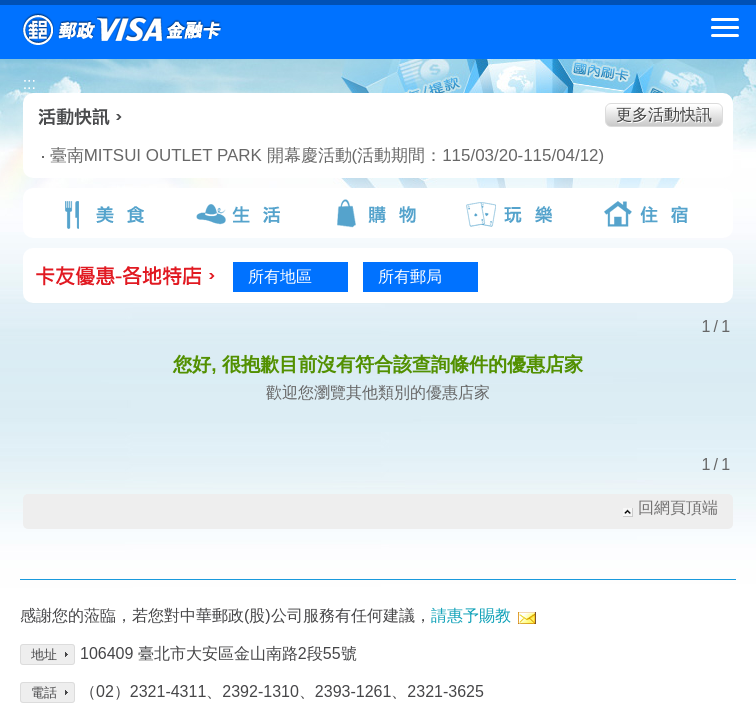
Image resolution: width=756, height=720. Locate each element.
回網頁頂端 (678, 507)
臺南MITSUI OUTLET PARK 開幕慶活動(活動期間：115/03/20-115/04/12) (246, 155)
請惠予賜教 (471, 615)
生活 (242, 214)
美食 (106, 214)
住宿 (650, 214)
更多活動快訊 (664, 114)
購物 (378, 214)
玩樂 (514, 214)
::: (29, 83)
